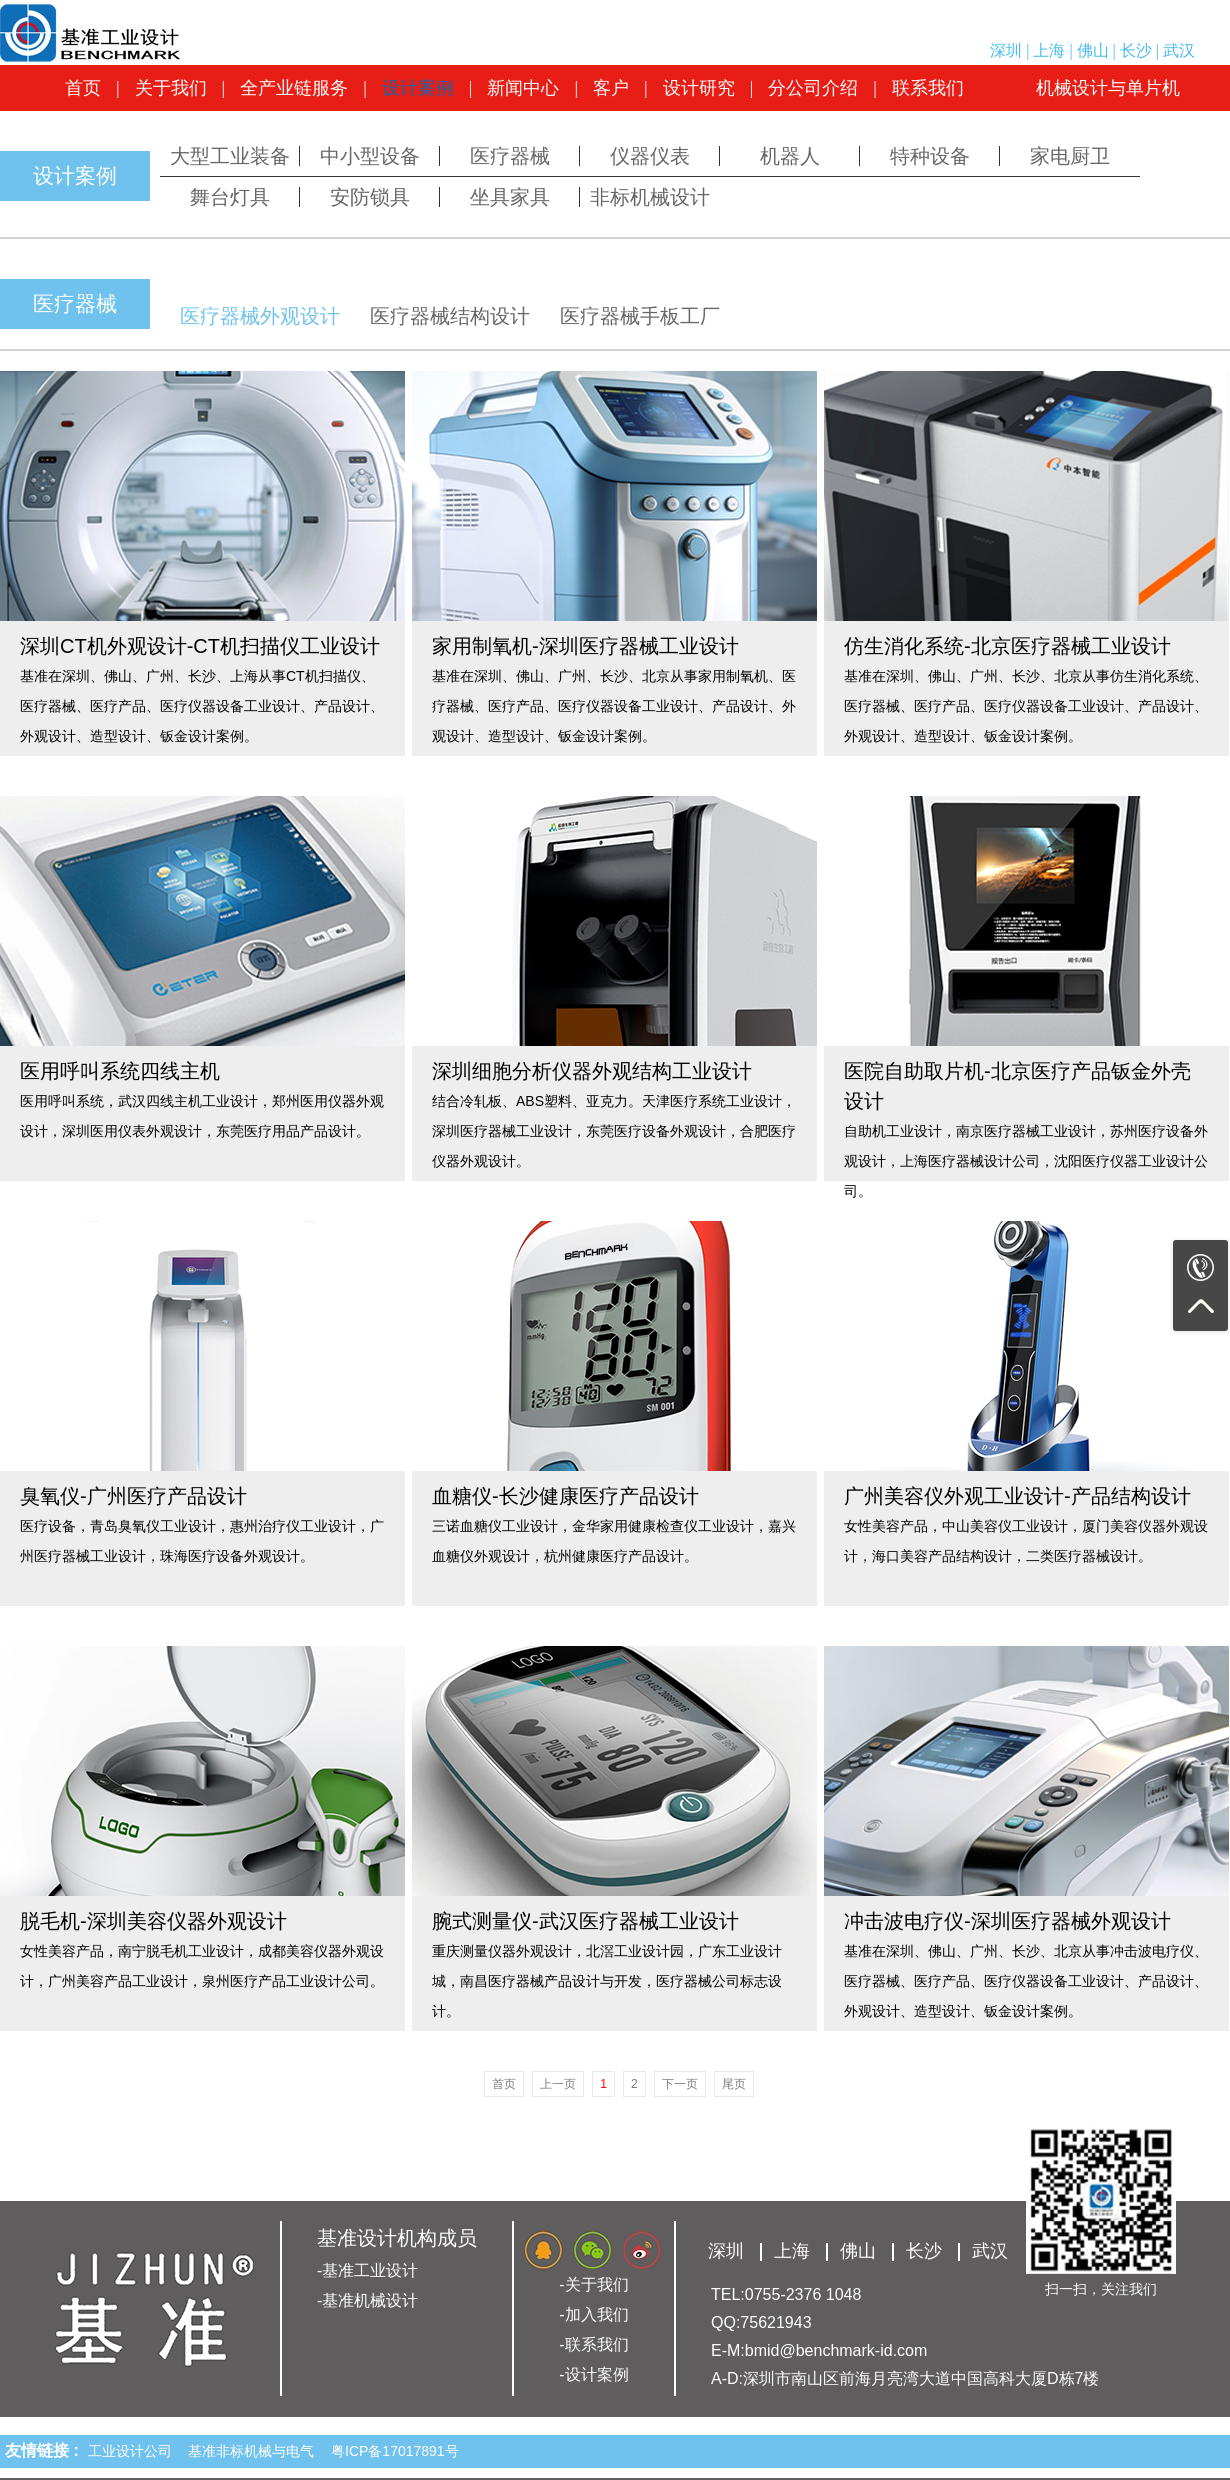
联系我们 (928, 88)
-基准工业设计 (367, 2270)
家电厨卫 (1070, 156)
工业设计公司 (134, 2451)
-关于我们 (593, 2284)
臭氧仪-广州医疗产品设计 (133, 1496)
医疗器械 (510, 156)
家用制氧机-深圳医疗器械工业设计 (585, 646)
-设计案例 (593, 2374)
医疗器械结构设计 (450, 316)
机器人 (790, 156)
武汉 (1179, 50)
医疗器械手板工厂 (640, 316)
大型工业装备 (230, 156)
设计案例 (418, 88)
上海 (1049, 50)
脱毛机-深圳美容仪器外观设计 (153, 1921)
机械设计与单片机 (1108, 88)
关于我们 (171, 88)
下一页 (680, 2084)
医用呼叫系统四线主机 (120, 1071)
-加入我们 (593, 2314)
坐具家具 (510, 197)
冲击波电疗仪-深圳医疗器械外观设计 (1007, 1921)
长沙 (1136, 50)
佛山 (1093, 50)
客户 (611, 88)
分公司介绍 (813, 88)
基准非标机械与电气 (255, 2451)
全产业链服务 (294, 88)
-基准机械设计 (367, 2300)
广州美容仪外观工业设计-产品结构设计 (1017, 1496)
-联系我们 (593, 2344)
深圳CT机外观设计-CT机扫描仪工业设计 (200, 646)
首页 (83, 88)
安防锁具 (370, 197)
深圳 (1006, 50)
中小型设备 (370, 156)
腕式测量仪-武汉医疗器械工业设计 (585, 1921)
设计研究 (699, 88)
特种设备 (930, 156)
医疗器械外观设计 (260, 316)
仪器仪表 (650, 156)
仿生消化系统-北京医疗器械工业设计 (1007, 646)
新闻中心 (523, 88)
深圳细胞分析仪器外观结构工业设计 (592, 1071)
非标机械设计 (650, 197)
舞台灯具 (230, 197)
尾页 (734, 2084)
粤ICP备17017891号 (395, 2451)
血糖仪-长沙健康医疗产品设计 (565, 1496)
